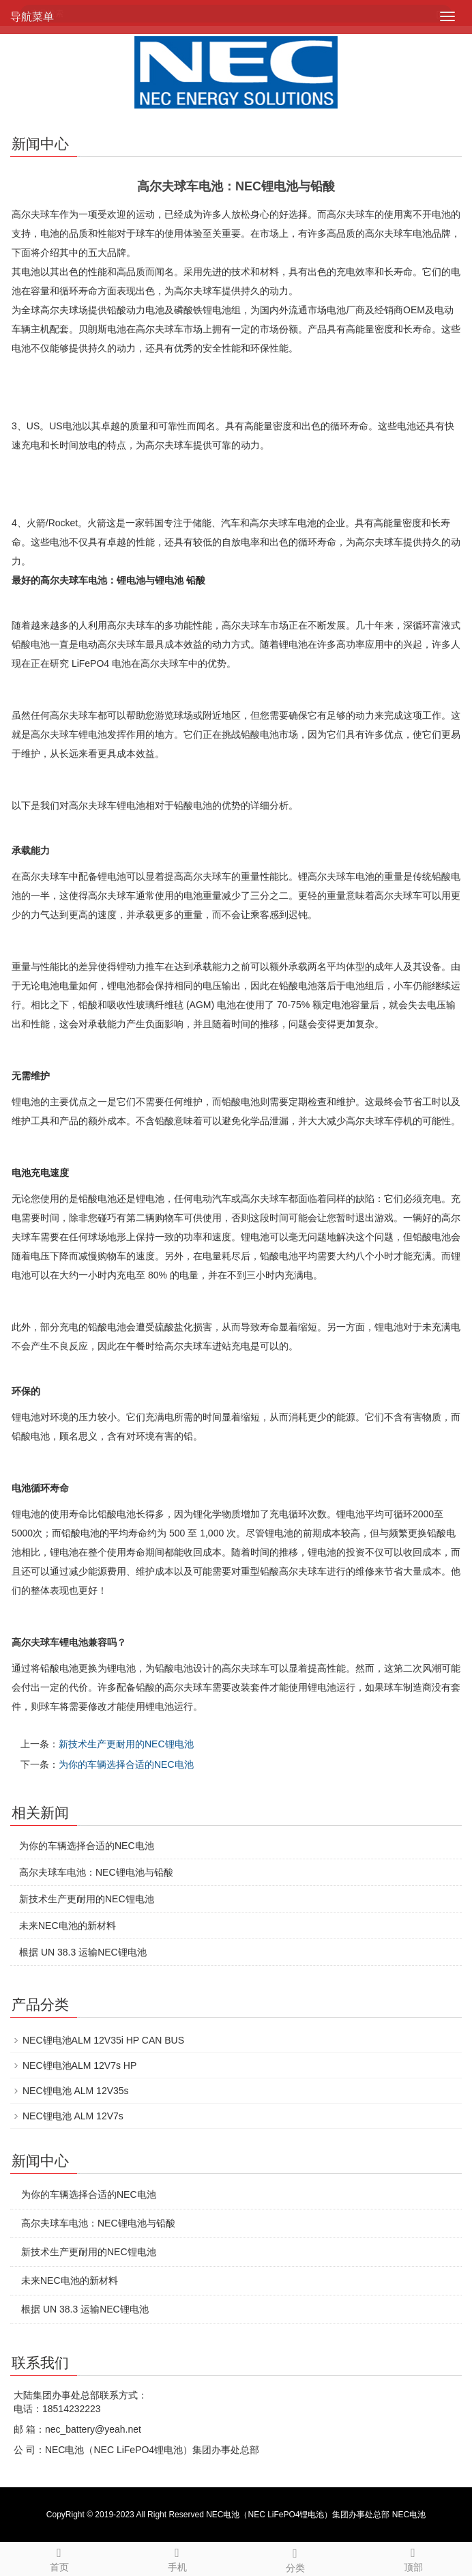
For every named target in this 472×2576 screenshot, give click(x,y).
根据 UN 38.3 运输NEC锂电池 (83, 1952)
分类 (295, 2558)
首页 (59, 2558)
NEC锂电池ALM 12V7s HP (79, 2065)
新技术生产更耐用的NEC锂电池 (126, 1743)
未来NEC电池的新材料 (67, 1925)
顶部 (413, 2558)
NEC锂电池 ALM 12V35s (76, 2090)
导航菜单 (32, 17)
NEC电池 (409, 2514)
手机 (177, 2558)
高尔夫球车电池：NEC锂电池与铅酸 (96, 1872)
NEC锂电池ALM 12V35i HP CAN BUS (103, 2040)
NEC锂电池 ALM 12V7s (73, 2115)
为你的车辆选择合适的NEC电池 (126, 1764)
